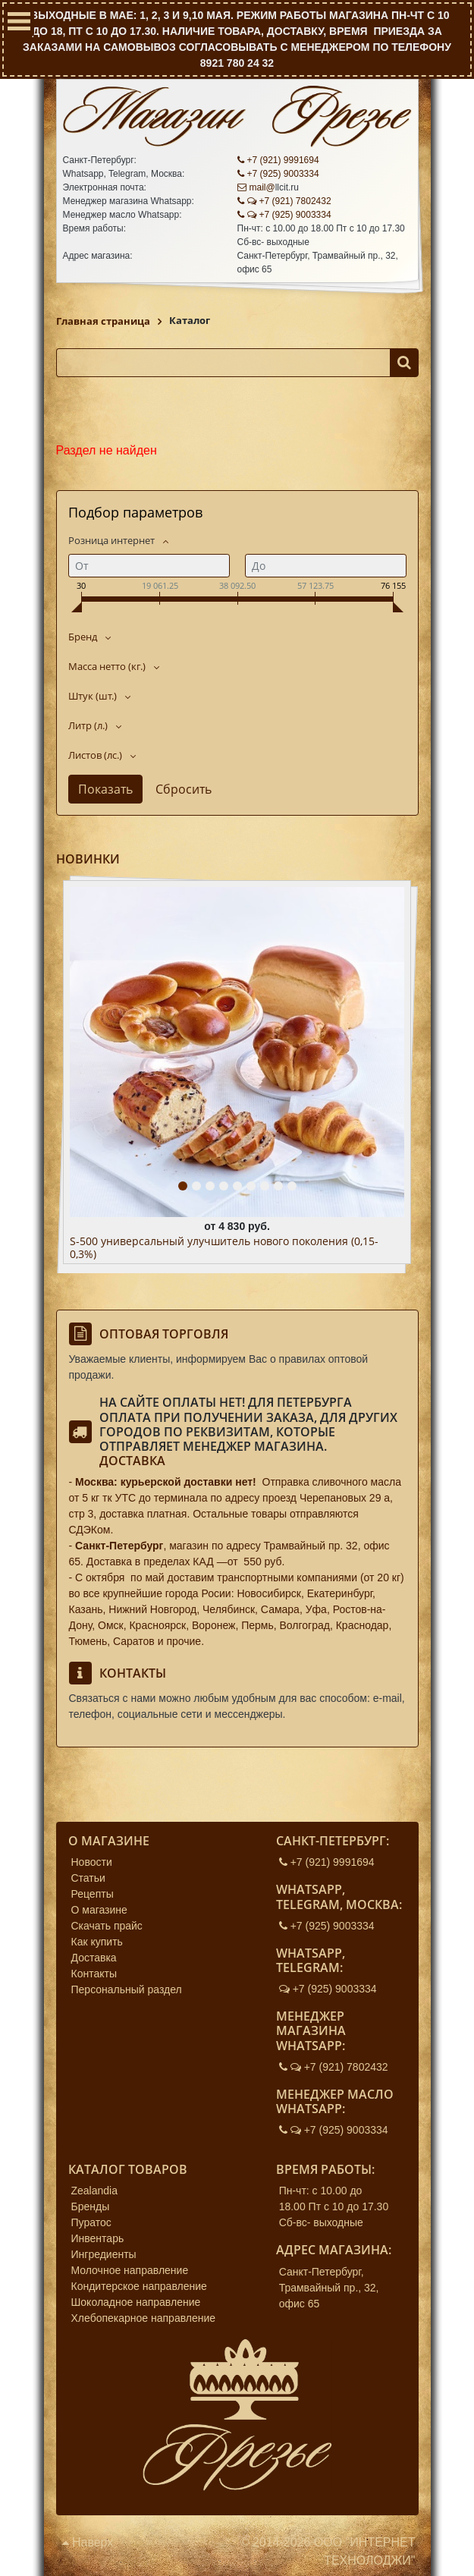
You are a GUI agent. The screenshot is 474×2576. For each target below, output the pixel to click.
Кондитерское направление (139, 2286)
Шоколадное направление (136, 2302)
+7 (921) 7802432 (284, 201)
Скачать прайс (107, 1926)
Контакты (94, 1973)
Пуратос (91, 2222)
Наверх (88, 2542)
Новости (91, 1862)
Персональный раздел (126, 1989)
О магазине (99, 1910)
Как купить (97, 1942)
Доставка (132, 1460)
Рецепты (92, 1894)
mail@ (256, 187)
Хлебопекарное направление (143, 2318)
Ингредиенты (104, 2254)
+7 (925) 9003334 (278, 173)
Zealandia (94, 2190)
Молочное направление (130, 2270)
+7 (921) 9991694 (278, 160)
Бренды (90, 2206)
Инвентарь (97, 2238)
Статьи (88, 1878)
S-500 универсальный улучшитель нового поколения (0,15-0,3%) (224, 1248)
